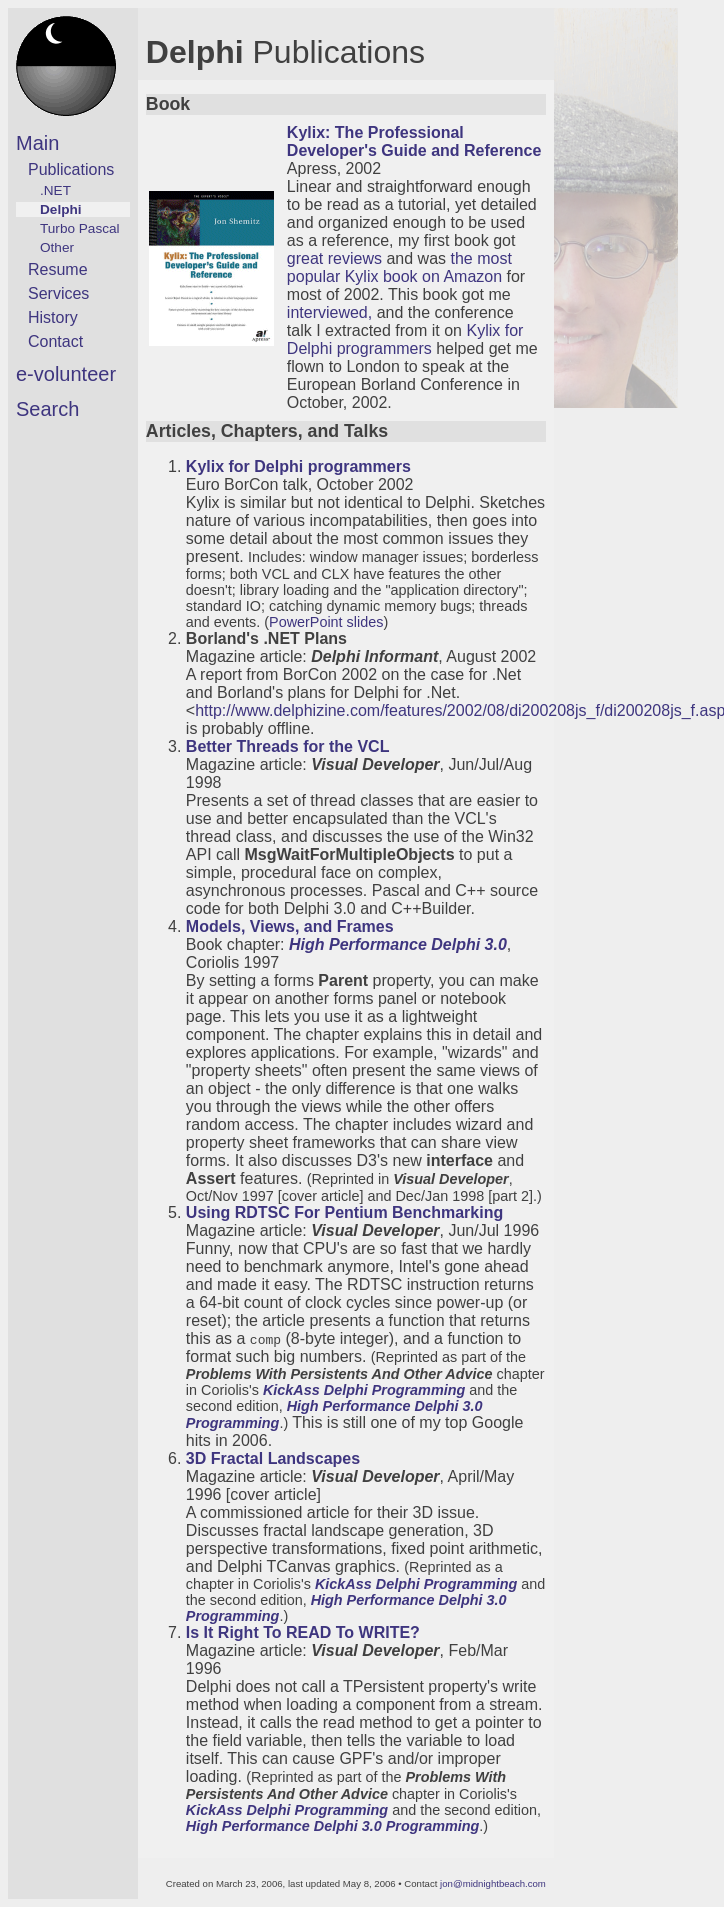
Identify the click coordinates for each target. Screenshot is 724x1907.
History (53, 317)
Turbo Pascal (80, 228)
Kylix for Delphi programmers (405, 339)
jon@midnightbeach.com (493, 1883)
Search (47, 409)
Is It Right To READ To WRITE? (303, 1632)
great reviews (334, 258)
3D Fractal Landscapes (273, 1458)
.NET (55, 190)
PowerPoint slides (326, 622)
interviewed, (329, 312)
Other (57, 247)
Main (37, 143)
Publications (71, 169)
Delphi (61, 209)
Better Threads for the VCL (288, 746)
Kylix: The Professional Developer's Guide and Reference (414, 141)
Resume (58, 269)
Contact (55, 341)
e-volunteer (66, 374)
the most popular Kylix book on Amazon (399, 267)
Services (58, 293)
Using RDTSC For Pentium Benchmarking (344, 1212)
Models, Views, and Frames (290, 926)
